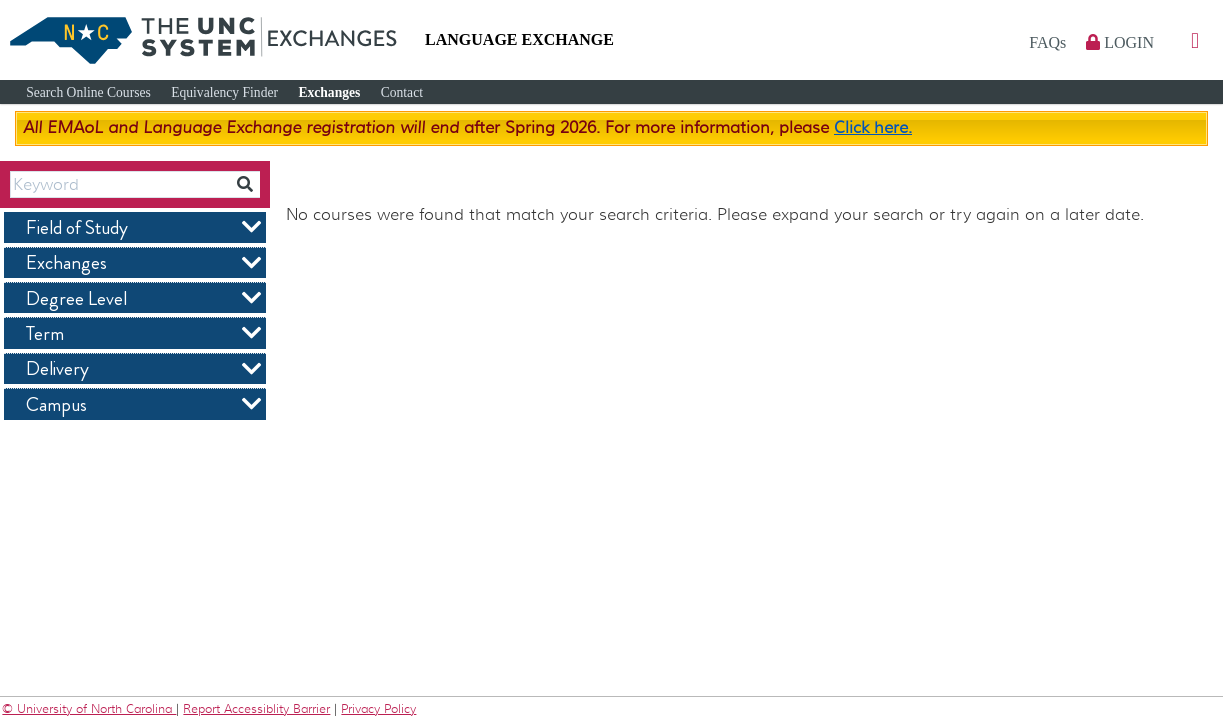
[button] (1195, 42)
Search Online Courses (88, 92)
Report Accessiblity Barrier (256, 708)
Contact (402, 92)
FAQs (1049, 42)
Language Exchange (519, 39)
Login (1120, 42)
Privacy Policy (378, 708)
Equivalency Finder (224, 92)
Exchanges (329, 92)
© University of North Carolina (89, 708)
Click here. (873, 128)
